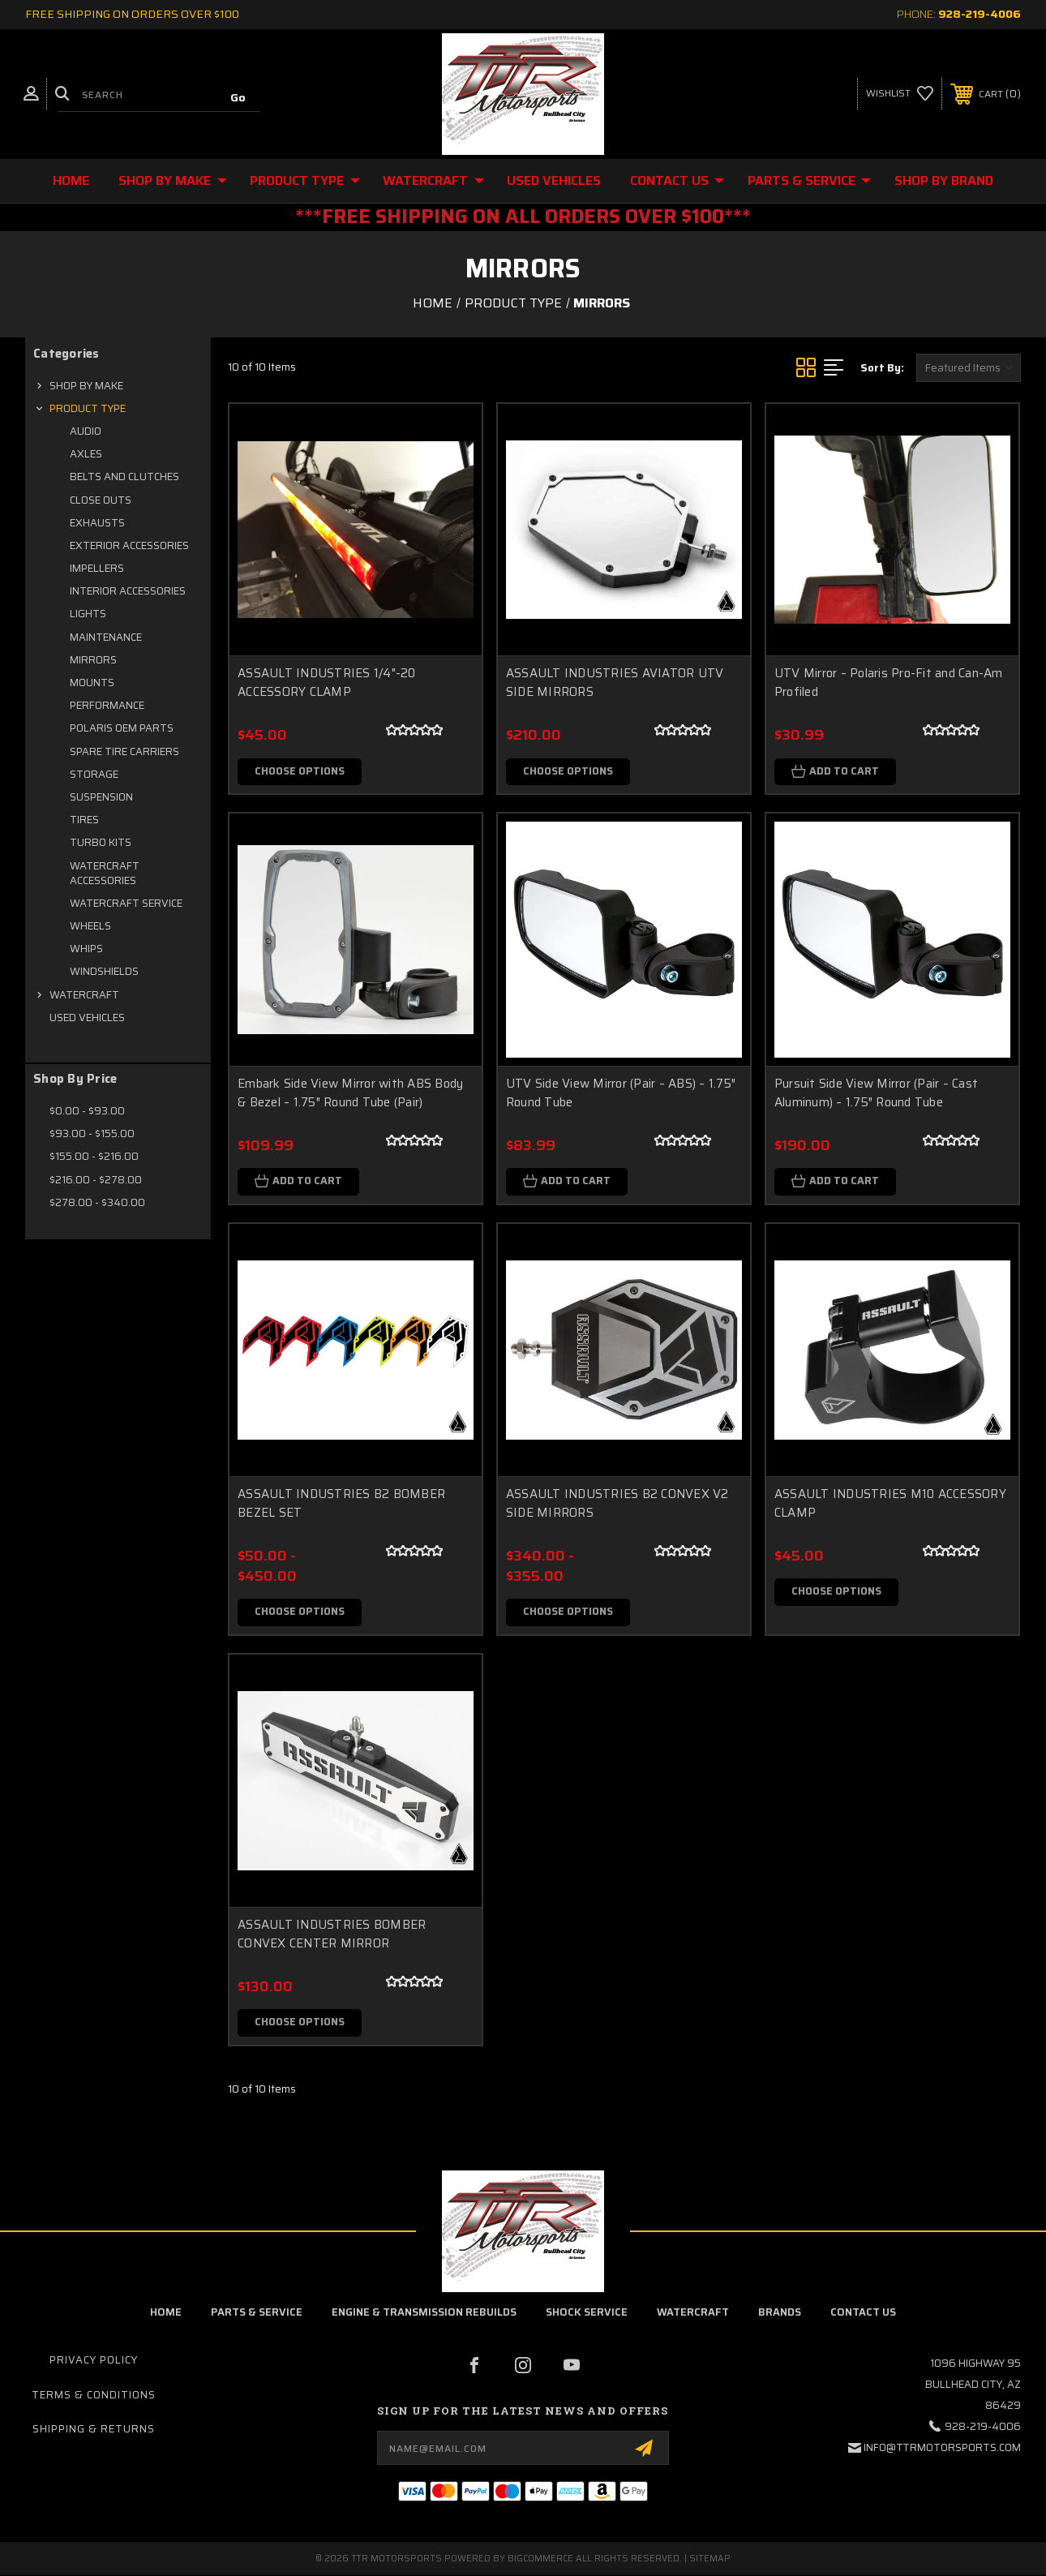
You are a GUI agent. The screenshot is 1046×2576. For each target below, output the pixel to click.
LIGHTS (88, 613)
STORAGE (94, 774)
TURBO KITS (100, 842)
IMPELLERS (97, 568)
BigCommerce (540, 2559)
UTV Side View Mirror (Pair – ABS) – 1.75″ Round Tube (620, 1093)
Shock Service (587, 2313)
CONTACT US (677, 180)
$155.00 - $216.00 (94, 1156)
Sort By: (882, 367)
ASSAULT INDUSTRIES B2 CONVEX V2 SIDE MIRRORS (617, 1504)
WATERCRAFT (433, 180)
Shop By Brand (943, 180)
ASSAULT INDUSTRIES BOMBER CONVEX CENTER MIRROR (332, 1935)
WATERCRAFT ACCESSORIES (104, 873)
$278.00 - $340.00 (97, 1202)
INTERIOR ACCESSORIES (128, 590)
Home (71, 180)
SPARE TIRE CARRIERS (124, 751)
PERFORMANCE (107, 705)
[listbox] (968, 368)
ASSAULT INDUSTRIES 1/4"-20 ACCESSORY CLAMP (327, 682)
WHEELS (90, 925)
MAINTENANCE (106, 637)
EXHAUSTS (97, 522)
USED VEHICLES (554, 180)
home (166, 2313)
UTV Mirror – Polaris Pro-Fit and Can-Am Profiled (888, 682)
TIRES (84, 819)
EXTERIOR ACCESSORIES (129, 545)
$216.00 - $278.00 (95, 1179)
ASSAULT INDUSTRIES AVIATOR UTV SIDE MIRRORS (615, 682)
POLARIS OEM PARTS (122, 727)
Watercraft (693, 2313)
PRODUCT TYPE (305, 180)
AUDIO (85, 431)
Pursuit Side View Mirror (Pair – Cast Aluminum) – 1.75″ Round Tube (876, 1093)
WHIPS (86, 948)
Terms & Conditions (94, 2395)
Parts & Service (809, 180)
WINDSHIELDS (104, 971)
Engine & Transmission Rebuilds (424, 2313)
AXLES (86, 453)
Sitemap (710, 2559)
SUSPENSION (101, 796)
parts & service (256, 2313)
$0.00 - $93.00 (87, 1110)
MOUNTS (92, 682)
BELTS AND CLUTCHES (124, 476)
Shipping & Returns (93, 2430)
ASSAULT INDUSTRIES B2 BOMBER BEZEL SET (341, 1504)
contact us (863, 2313)
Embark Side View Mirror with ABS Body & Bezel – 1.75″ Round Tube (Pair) (350, 1093)
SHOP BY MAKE (172, 180)
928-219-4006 (979, 14)
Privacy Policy (93, 2361)
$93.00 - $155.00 (92, 1133)
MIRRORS (93, 659)
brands (779, 2313)
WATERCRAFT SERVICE (126, 903)
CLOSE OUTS (100, 500)
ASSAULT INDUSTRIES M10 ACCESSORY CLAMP (890, 1504)
